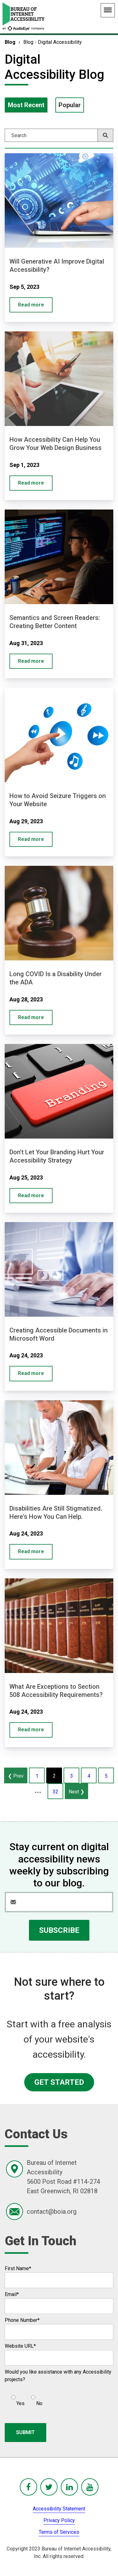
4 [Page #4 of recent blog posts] (88, 1776)
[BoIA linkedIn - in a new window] (69, 2487)
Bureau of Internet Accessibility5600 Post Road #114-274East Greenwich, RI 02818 (63, 2177)
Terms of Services (59, 2532)
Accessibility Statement (59, 2509)
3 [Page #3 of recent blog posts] (71, 1776)
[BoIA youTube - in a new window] (89, 2487)
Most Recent (26, 105)
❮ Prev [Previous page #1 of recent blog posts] (16, 1776)
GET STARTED (59, 2082)
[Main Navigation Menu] (108, 10)
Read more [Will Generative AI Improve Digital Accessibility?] (31, 305)
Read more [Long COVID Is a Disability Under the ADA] (31, 1017)
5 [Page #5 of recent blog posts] (106, 1776)
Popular (70, 105)
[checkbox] (23, 2397)
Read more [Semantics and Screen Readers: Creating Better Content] (31, 661)
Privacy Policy (59, 2520)
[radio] (17, 2397)
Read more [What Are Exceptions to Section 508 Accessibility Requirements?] (31, 1730)
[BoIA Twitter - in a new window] (49, 2487)
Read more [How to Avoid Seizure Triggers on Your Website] (31, 839)
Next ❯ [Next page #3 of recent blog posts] (76, 1792)
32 (55, 1792)
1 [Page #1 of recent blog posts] (37, 1776)
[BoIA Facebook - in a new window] (28, 2487)
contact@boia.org (51, 2211)
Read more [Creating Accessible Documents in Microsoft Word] (31, 1373)
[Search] (59, 135)
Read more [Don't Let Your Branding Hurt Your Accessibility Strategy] (31, 1195)
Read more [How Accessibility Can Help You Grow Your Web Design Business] (31, 483)
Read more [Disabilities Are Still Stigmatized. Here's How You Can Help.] (31, 1551)
